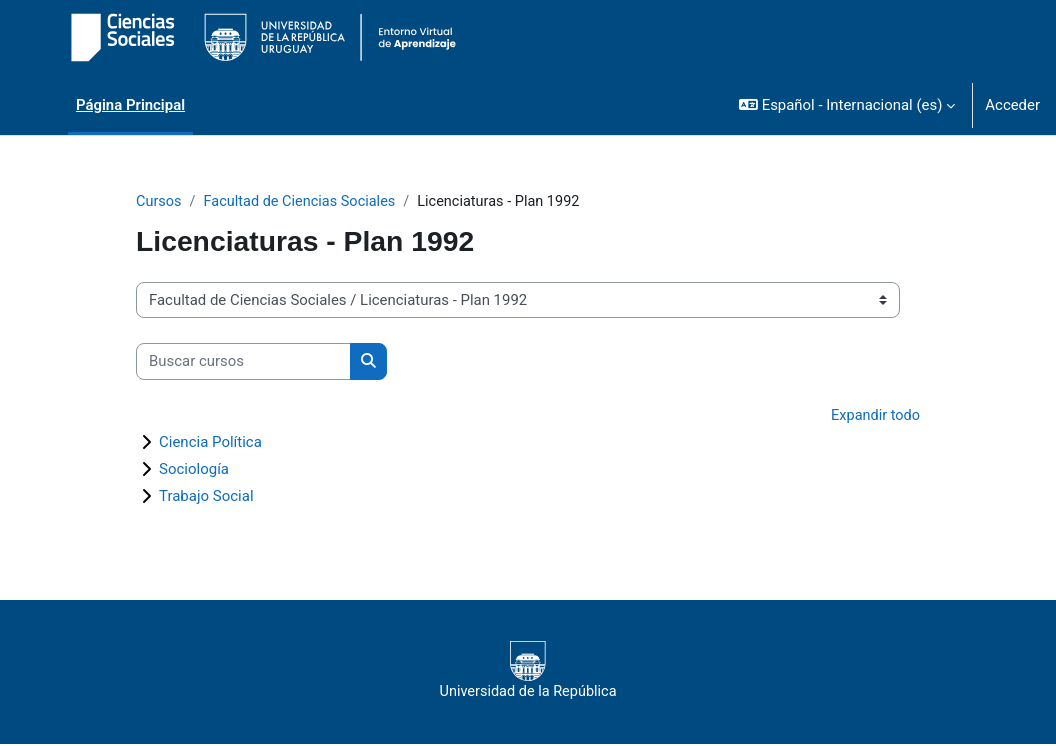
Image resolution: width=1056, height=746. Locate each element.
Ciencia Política (210, 444)
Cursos (159, 202)
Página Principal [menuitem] (130, 105)
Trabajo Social (206, 498)
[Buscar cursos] (243, 362)
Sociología (194, 471)
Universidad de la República (528, 672)
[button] (847, 105)
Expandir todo (874, 416)
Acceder (1012, 105)
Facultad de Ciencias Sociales (304, 202)
